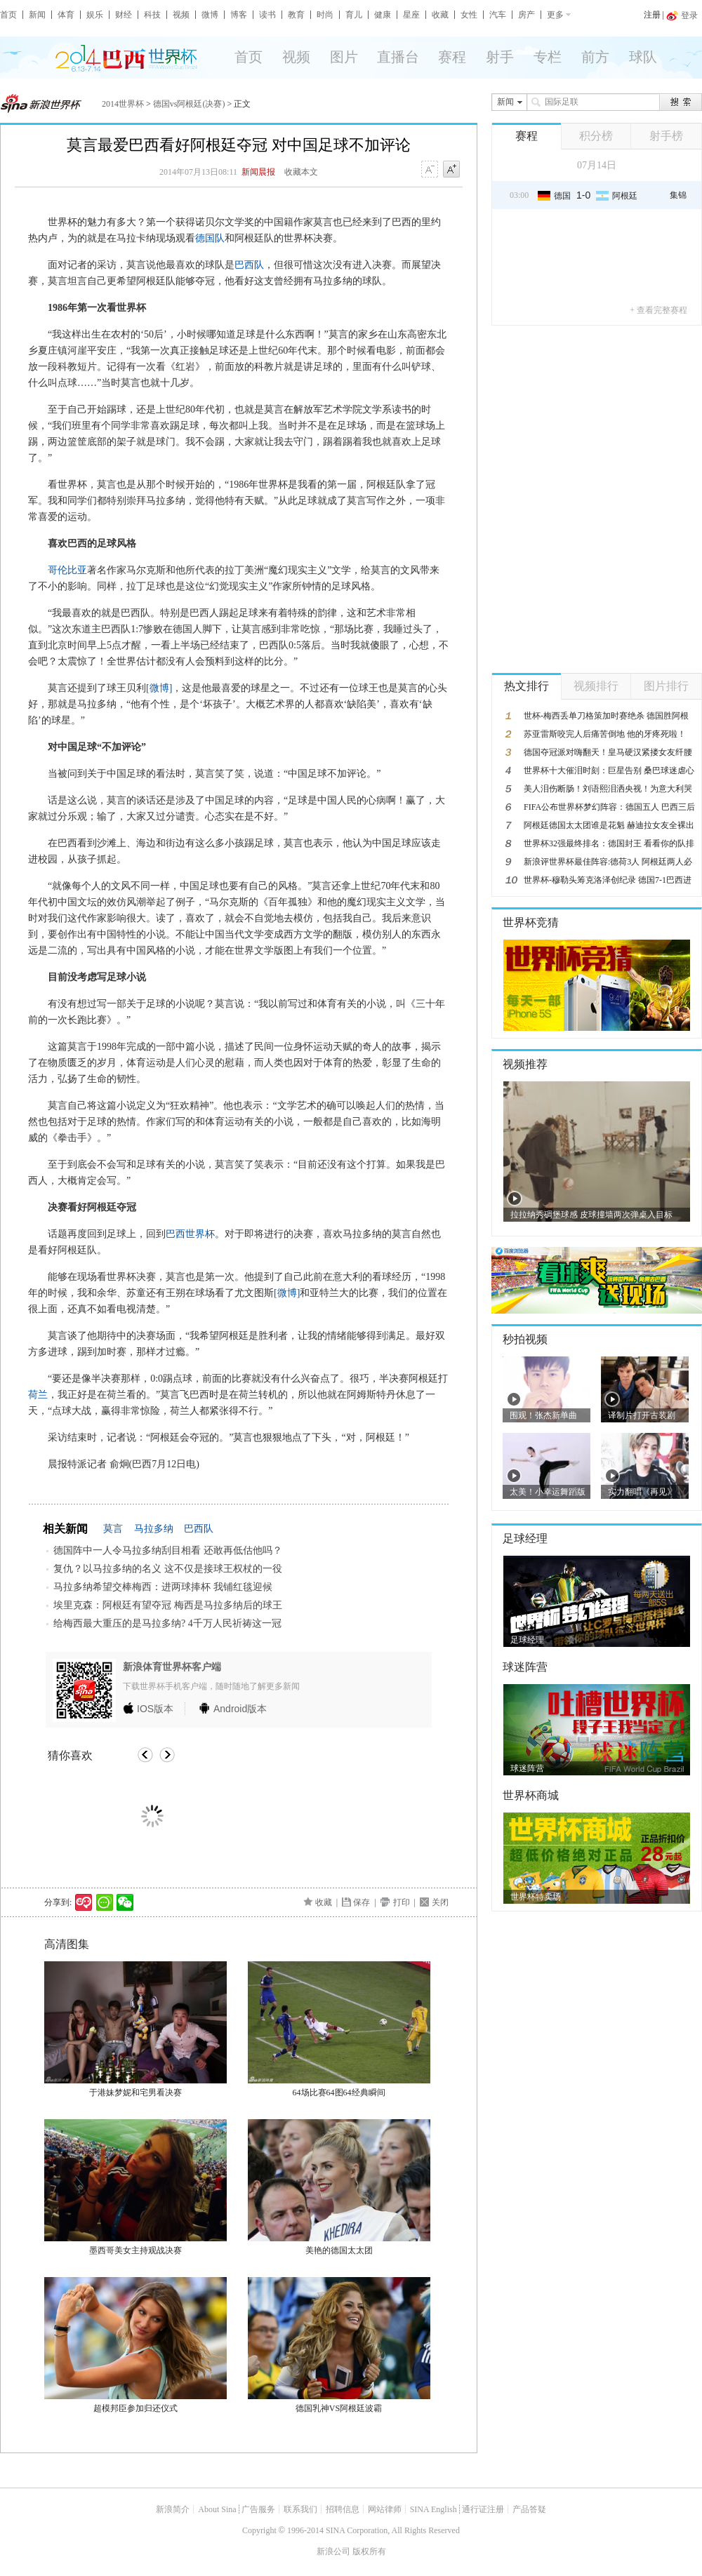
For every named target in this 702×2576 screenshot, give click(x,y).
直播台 (398, 57)
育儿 (353, 15)
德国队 (210, 238)
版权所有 (369, 2551)
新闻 (37, 15)
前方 (595, 57)
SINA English (433, 2509)
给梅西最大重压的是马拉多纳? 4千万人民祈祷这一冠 (167, 1623)
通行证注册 (483, 2509)
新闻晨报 (258, 172)
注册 (652, 15)
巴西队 (249, 265)
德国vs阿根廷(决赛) (189, 104)
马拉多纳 (153, 1528)
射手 (500, 57)
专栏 (548, 57)
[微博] (159, 688)
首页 (8, 15)
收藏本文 (301, 172)
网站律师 (385, 2509)
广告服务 (258, 2509)
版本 (155, 1708)
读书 (267, 15)
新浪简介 (173, 2509)
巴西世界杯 (190, 1234)
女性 (469, 15)
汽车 (497, 15)
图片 (344, 57)
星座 (411, 15)
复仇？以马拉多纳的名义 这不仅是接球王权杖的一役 (167, 1568)
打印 (401, 1902)
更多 (555, 15)
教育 (296, 15)
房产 (526, 15)
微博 (209, 15)
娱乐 (94, 15)
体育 (66, 15)
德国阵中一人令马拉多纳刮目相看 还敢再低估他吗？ (167, 1550)
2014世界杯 (123, 104)
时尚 (325, 15)
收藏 (440, 15)
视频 (181, 15)
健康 (382, 15)
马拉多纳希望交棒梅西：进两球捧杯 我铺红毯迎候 (162, 1587)
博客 (238, 15)
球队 (643, 57)
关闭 (440, 1902)
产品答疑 (529, 2509)
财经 (123, 15)
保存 (361, 1902)
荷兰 (38, 1394)
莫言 (113, 1528)
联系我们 (300, 2509)
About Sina (217, 2509)
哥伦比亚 (67, 570)
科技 (152, 15)
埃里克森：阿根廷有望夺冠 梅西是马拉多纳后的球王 (167, 1605)
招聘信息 (342, 2509)
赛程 (452, 57)
